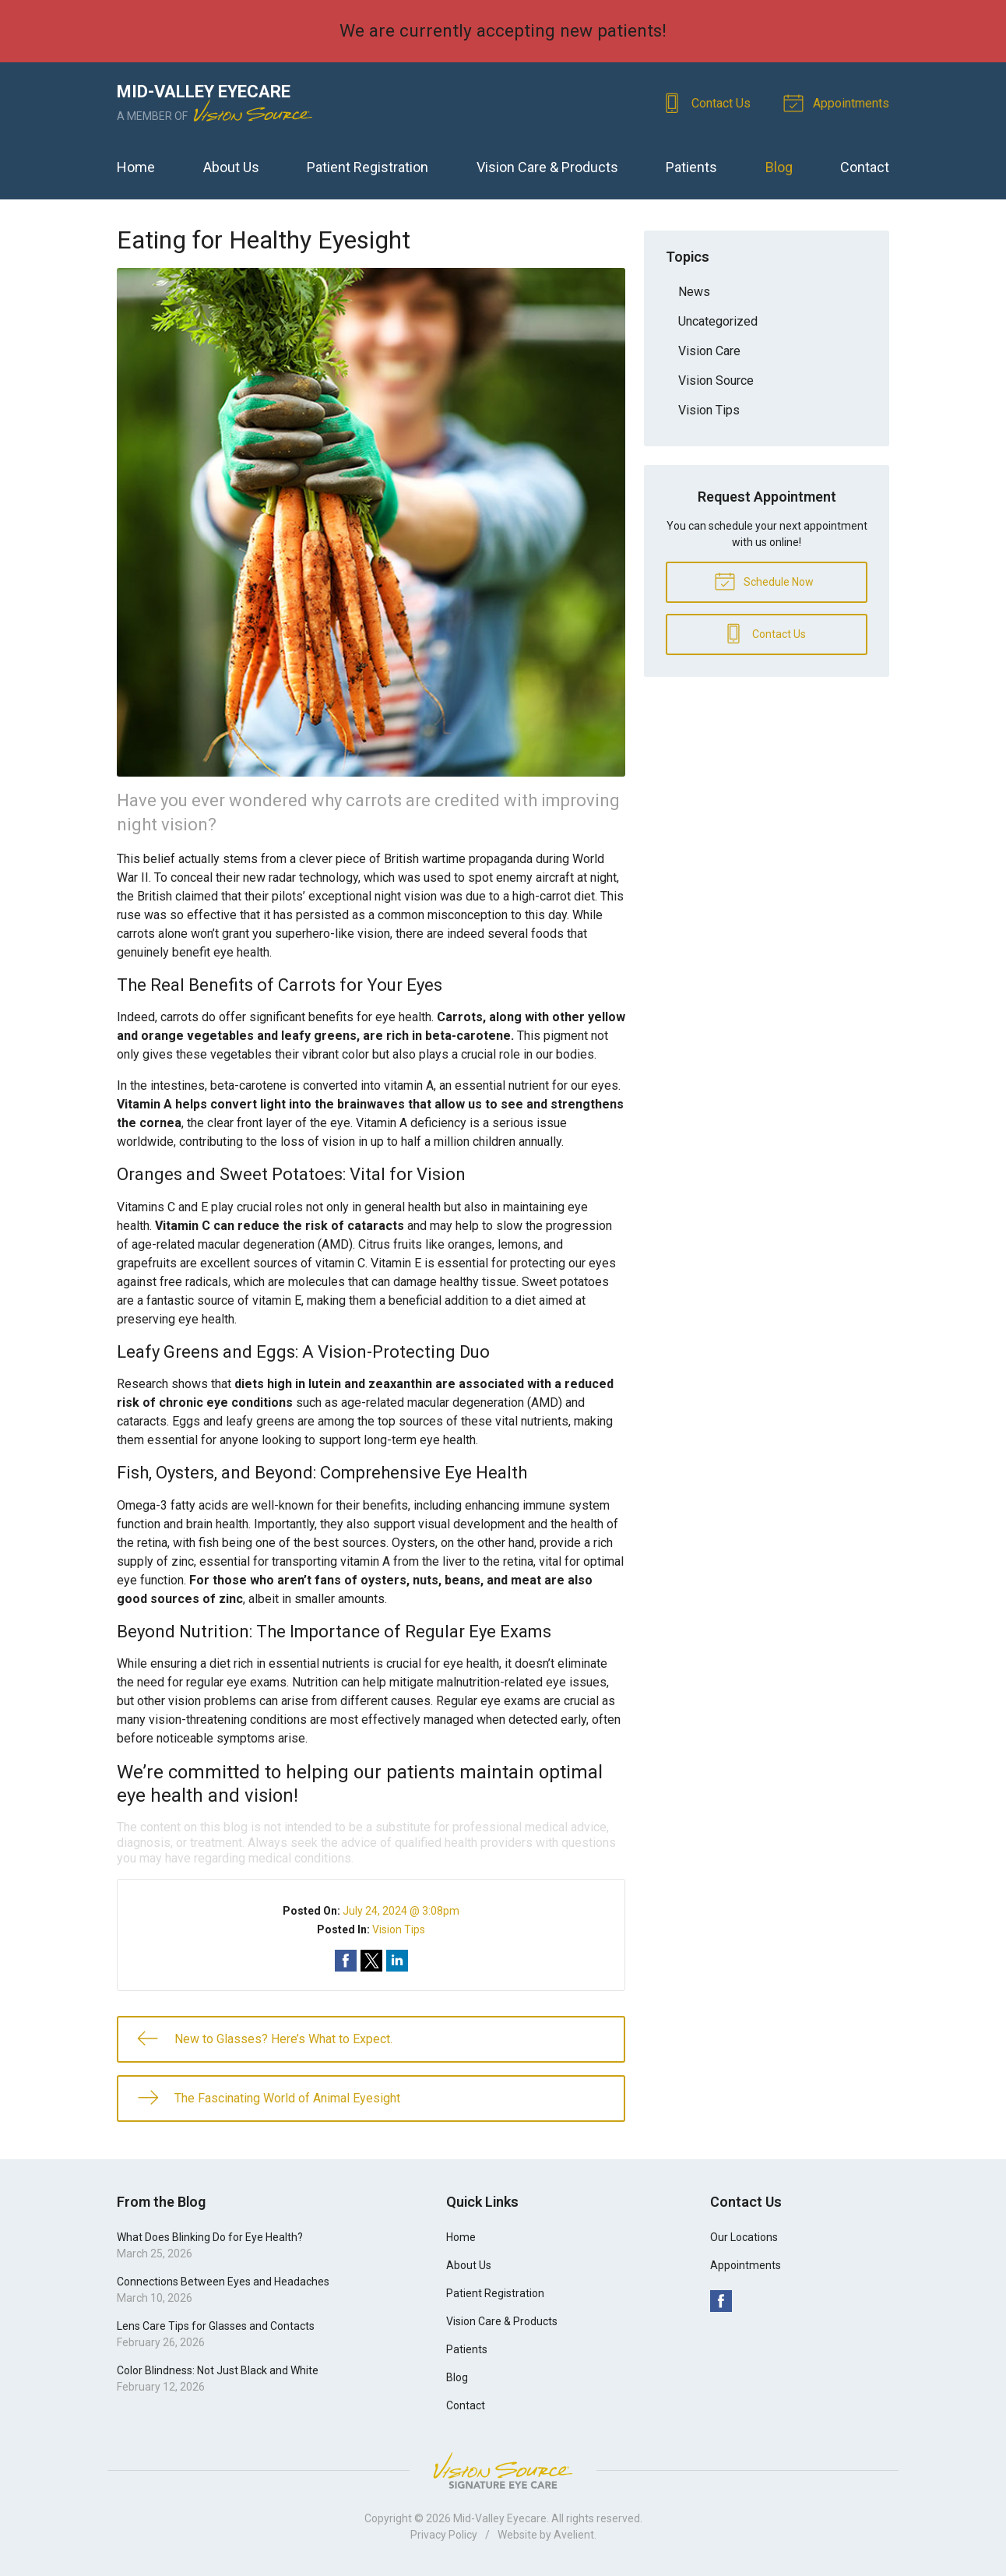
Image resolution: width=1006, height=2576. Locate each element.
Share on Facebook (346, 1961)
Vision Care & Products (547, 167)
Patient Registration (367, 167)
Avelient (574, 2534)
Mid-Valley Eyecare (500, 2518)
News (694, 291)
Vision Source (716, 380)
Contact (864, 167)
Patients (691, 167)
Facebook (721, 2301)
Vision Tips (398, 1929)
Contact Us (709, 102)
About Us (231, 167)
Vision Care (709, 351)
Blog (779, 167)
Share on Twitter (371, 1961)
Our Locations (744, 2237)
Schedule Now (764, 580)
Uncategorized (718, 321)
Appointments (838, 102)
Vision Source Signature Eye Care (503, 2470)
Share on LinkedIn (397, 1961)
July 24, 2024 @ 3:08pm (401, 1911)
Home (136, 167)
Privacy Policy (443, 2534)
